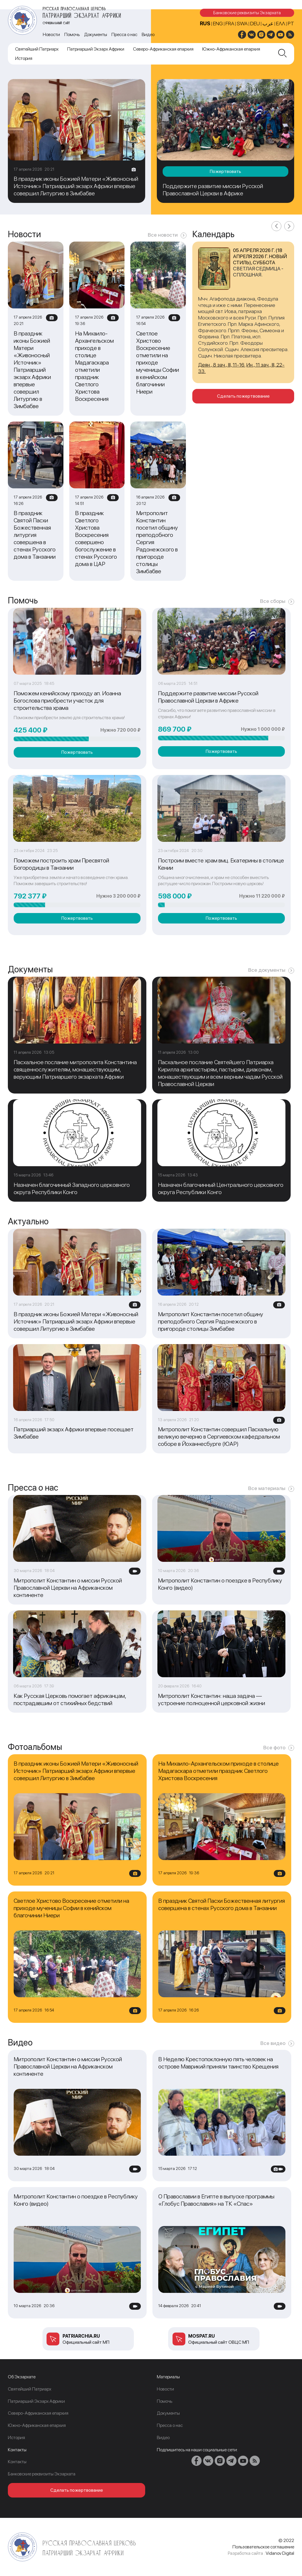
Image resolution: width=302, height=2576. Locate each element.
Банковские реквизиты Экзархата (247, 12)
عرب (267, 23)
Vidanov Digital (280, 2553)
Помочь (72, 34)
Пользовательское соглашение (263, 2547)
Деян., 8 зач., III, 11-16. (221, 365)
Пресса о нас (124, 34)
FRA (229, 23)
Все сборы (272, 601)
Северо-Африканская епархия (163, 49)
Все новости (163, 235)
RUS (205, 23)
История (23, 58)
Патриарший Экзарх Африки (95, 49)
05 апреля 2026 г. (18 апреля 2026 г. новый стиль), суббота (260, 256)
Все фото (274, 1747)
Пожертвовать (225, 171)
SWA (242, 23)
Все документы (266, 970)
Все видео (272, 2043)
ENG (218, 23)
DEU (255, 23)
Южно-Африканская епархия (231, 49)
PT (291, 23)
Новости (51, 34)
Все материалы (266, 1488)
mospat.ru (201, 2336)
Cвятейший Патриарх (36, 49)
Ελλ (280, 23)
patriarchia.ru (81, 2336)
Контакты (17, 2461)
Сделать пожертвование (243, 396)
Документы (95, 34)
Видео (148, 34)
